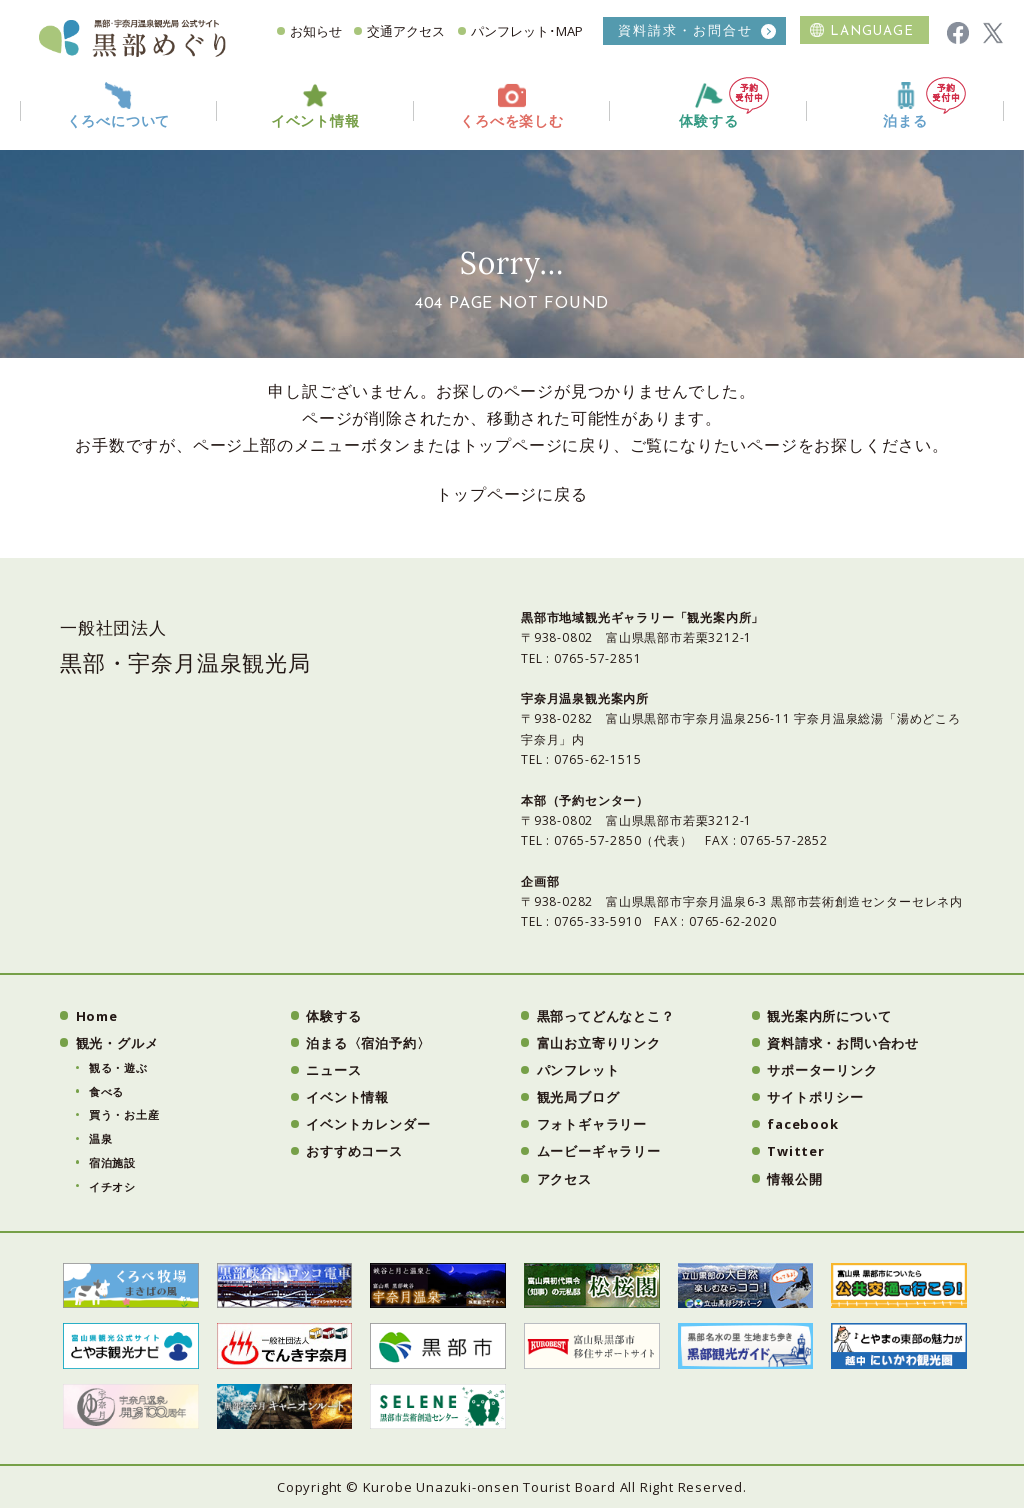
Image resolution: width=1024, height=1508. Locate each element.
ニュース (333, 1070)
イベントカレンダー (368, 1124)
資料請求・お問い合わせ (843, 1043)
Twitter (796, 1151)
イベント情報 (347, 1097)
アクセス (564, 1179)
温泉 (101, 1138)
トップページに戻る (511, 494)
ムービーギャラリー (599, 1151)
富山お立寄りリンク (599, 1043)
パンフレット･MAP (527, 31)
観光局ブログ (578, 1097)
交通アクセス (406, 31)
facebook (802, 1124)
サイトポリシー (815, 1097)
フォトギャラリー (592, 1124)
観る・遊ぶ (118, 1067)
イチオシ (112, 1186)
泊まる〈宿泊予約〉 (368, 1043)
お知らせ (316, 31)
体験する (724, 103)
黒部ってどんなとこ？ (606, 1016)
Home (97, 1016)
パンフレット (578, 1070)
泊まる (924, 103)
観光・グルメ (117, 1043)
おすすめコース (354, 1151)
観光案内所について (829, 1016)
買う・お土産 (124, 1114)
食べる (106, 1091)
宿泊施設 (112, 1162)
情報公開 (794, 1179)
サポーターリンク (822, 1070)
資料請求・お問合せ (685, 30)
